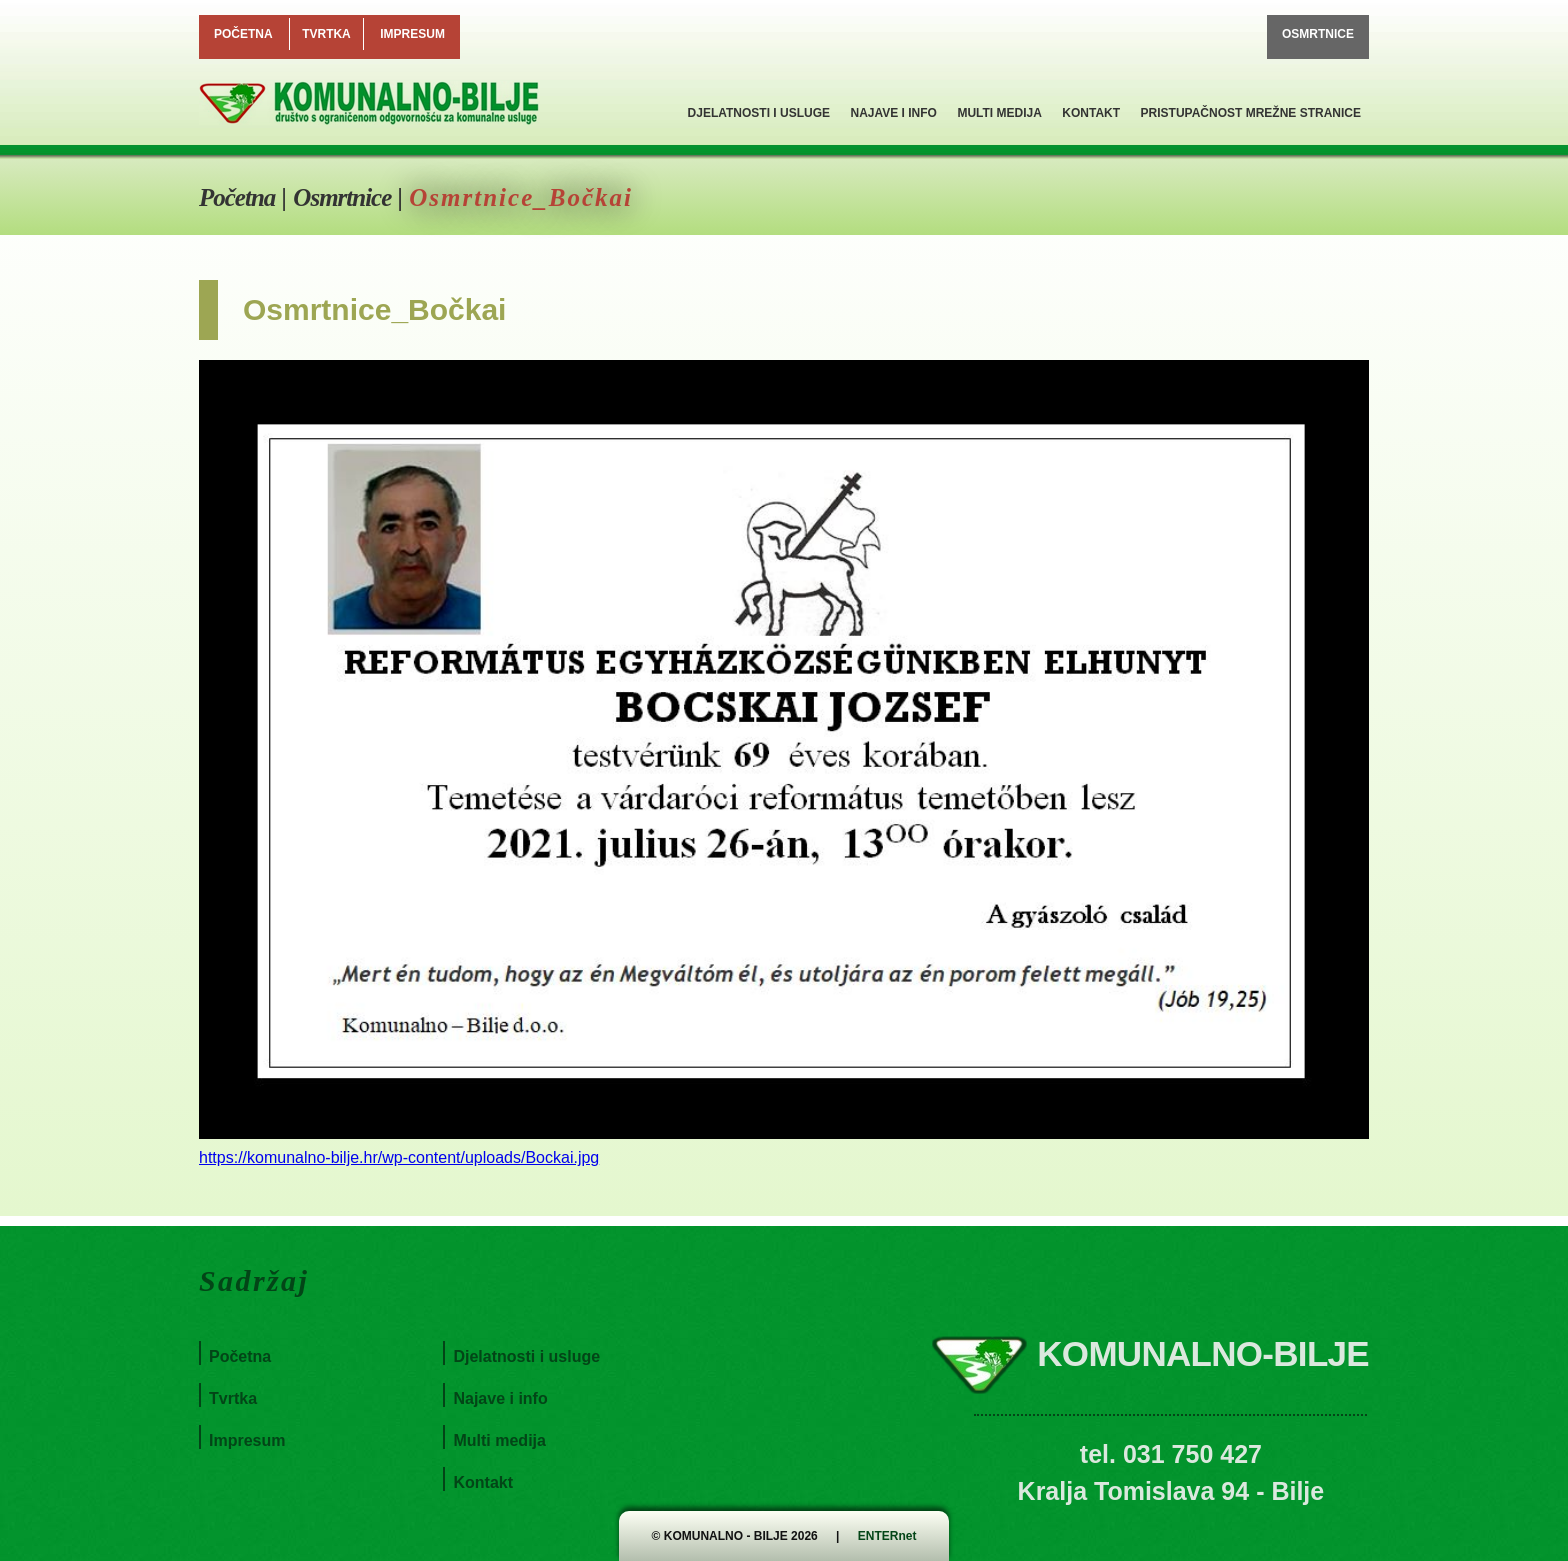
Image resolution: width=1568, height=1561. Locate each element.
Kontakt (1091, 113)
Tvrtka (326, 34)
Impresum (412, 34)
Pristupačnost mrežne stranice (1251, 113)
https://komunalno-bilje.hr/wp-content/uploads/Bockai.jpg (399, 1157)
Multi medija (999, 113)
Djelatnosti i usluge (759, 113)
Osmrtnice (1318, 34)
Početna (243, 34)
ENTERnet (887, 1536)
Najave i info (893, 113)
